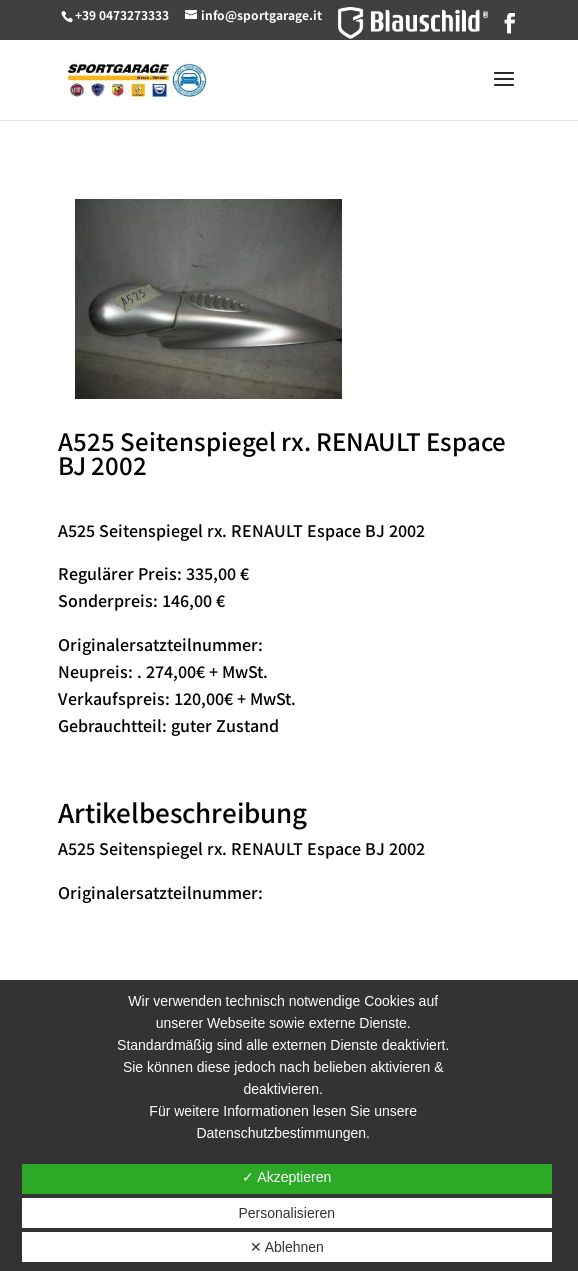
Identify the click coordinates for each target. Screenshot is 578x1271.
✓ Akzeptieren (286, 1177)
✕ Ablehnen (287, 1247)
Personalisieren (286, 1213)
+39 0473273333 (122, 14)
